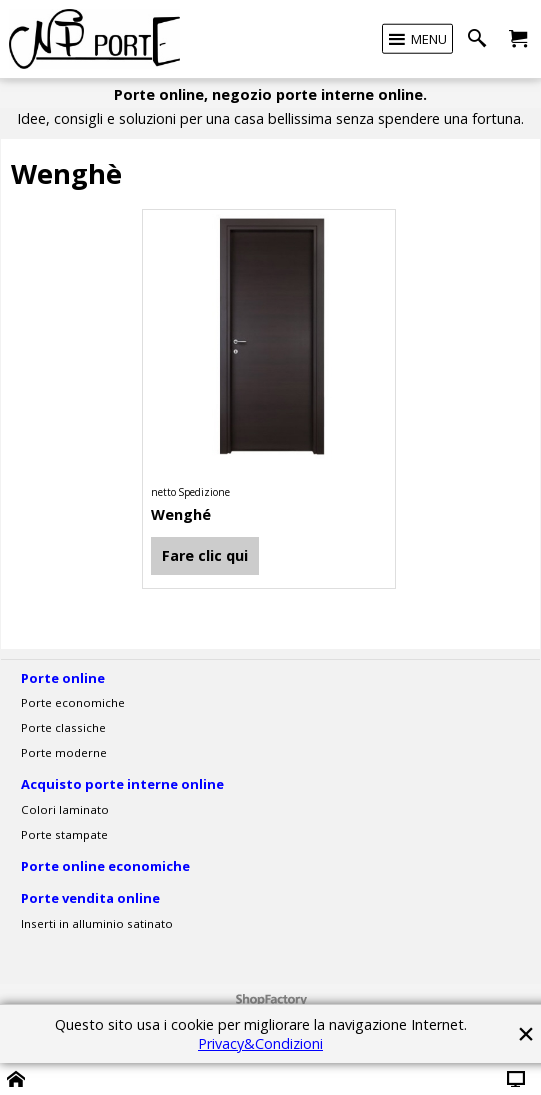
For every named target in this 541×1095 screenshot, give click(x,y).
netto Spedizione (190, 492)
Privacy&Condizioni (260, 1043)
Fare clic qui (205, 555)
